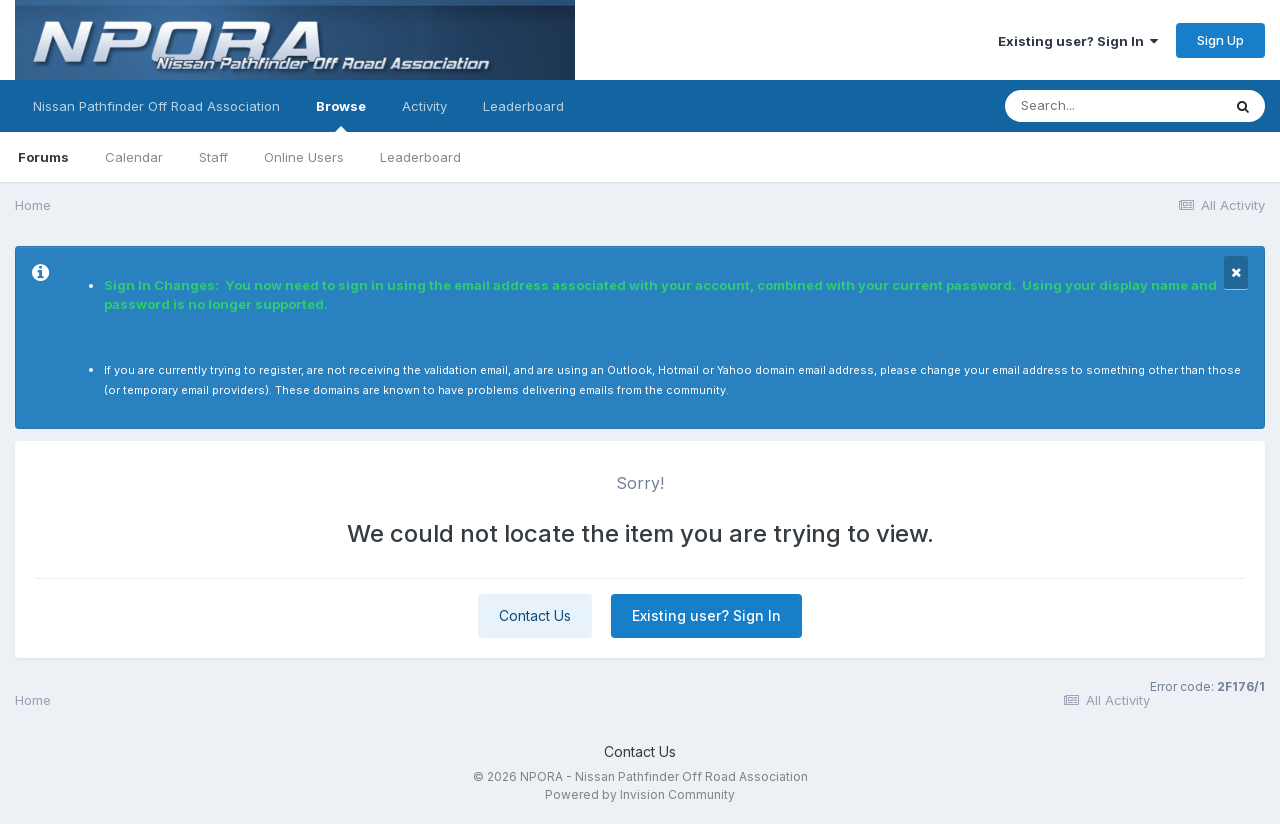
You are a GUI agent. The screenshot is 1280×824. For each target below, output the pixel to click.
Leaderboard (420, 157)
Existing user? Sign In (1078, 41)
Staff (213, 157)
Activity (424, 106)
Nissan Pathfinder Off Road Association (156, 106)
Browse (341, 115)
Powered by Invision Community (640, 794)
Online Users (304, 157)
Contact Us (535, 615)
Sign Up (1220, 40)
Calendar (134, 157)
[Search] (1113, 106)
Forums (43, 157)
